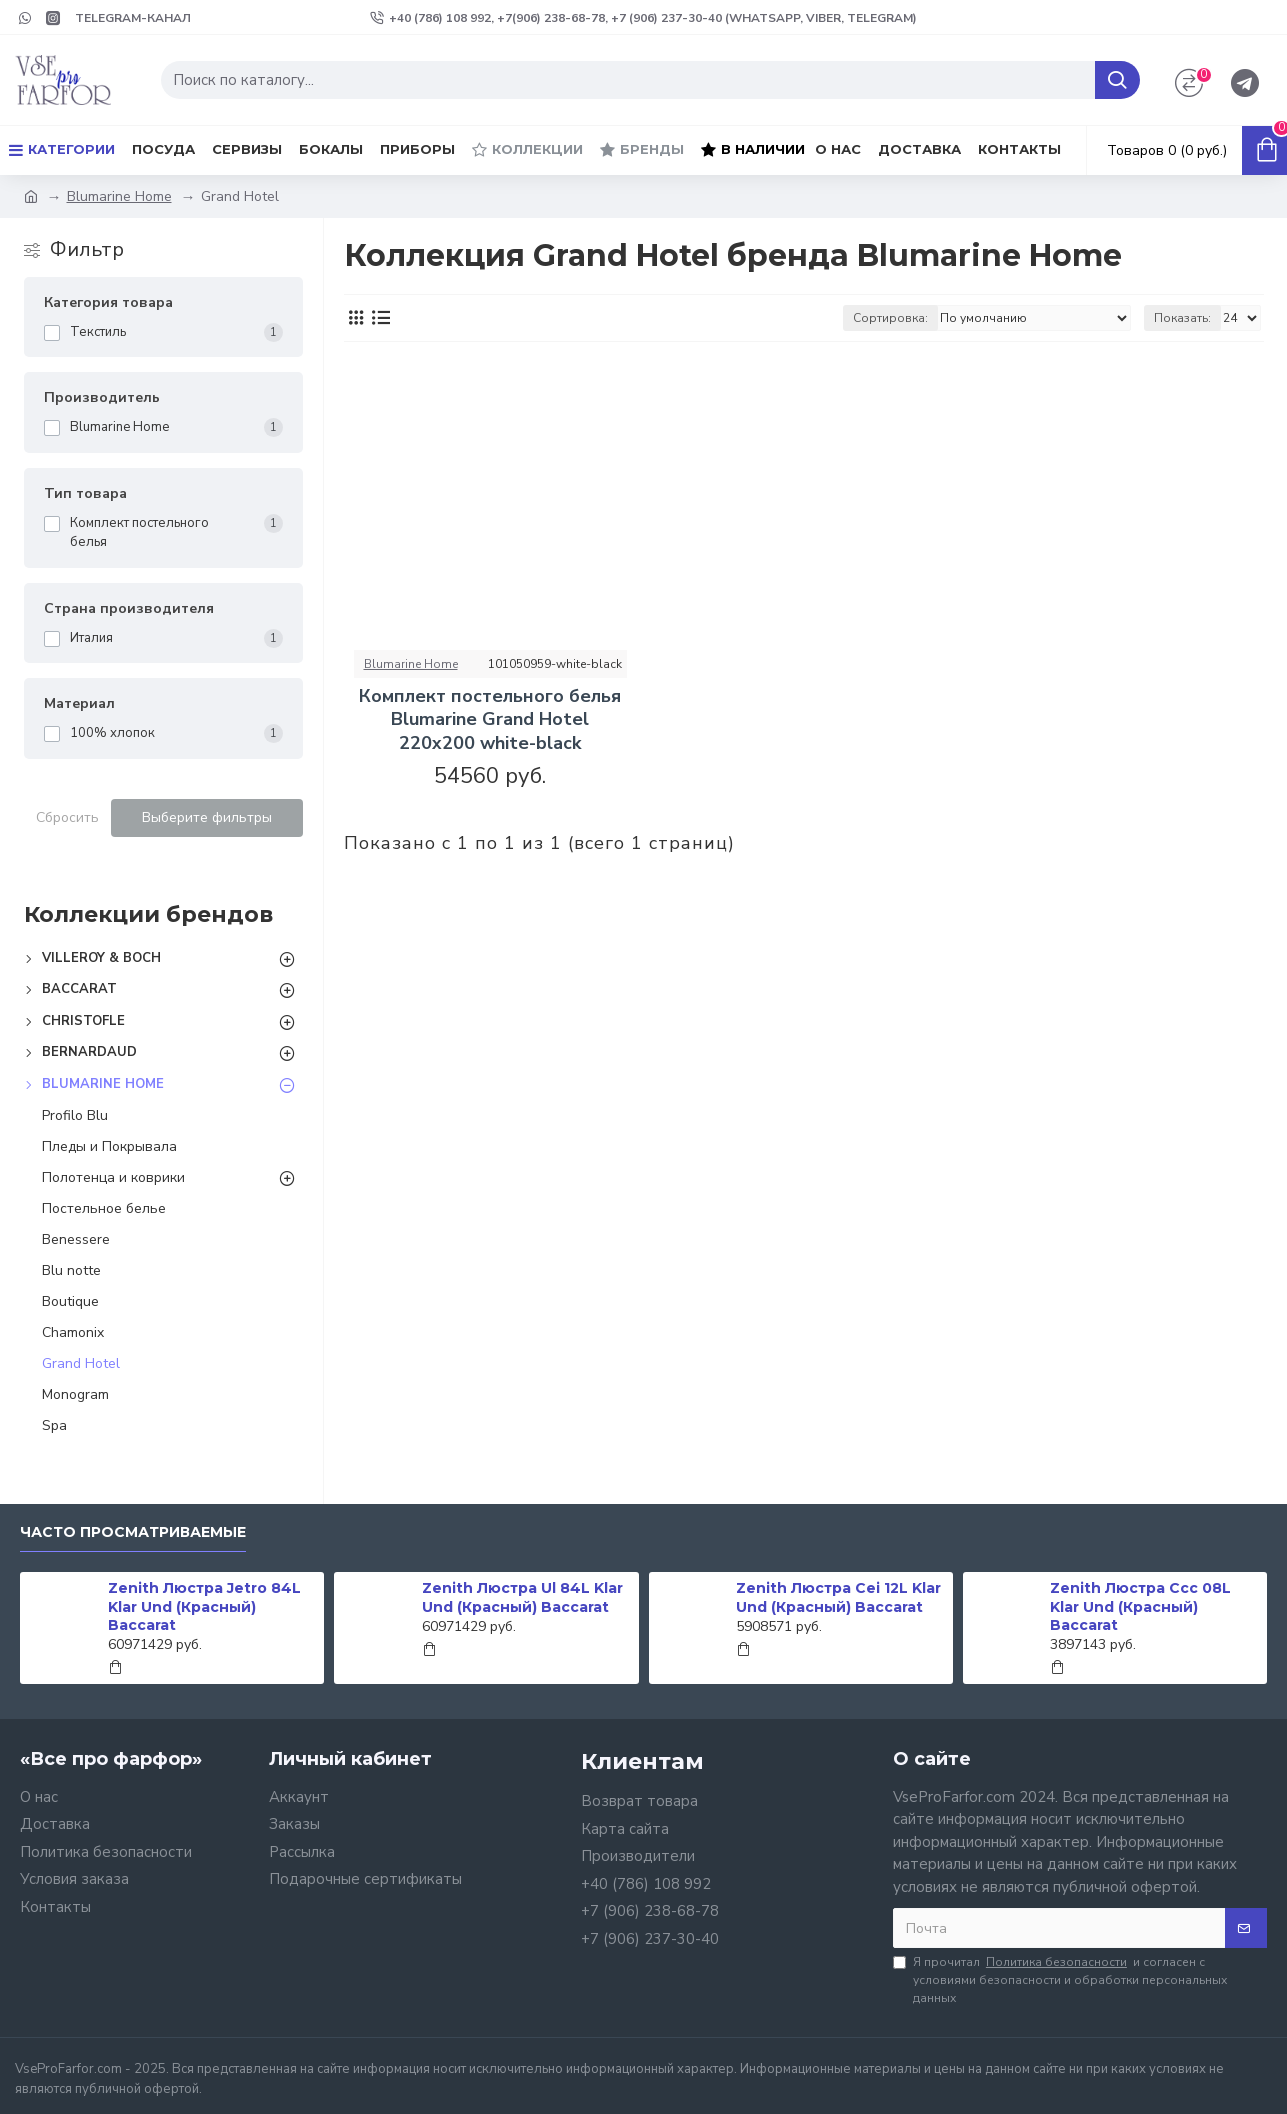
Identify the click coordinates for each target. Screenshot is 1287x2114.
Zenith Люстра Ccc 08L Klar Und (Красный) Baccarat (1140, 1606)
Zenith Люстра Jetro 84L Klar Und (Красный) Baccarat (204, 1606)
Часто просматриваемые (133, 1532)
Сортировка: (890, 318)
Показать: (1182, 318)
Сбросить (67, 817)
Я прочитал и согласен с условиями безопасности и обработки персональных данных (1060, 1979)
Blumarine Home (119, 196)
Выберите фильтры (207, 817)
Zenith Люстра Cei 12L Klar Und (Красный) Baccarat (838, 1597)
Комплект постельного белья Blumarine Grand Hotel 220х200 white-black (490, 720)
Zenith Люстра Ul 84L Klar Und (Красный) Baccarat (522, 1597)
